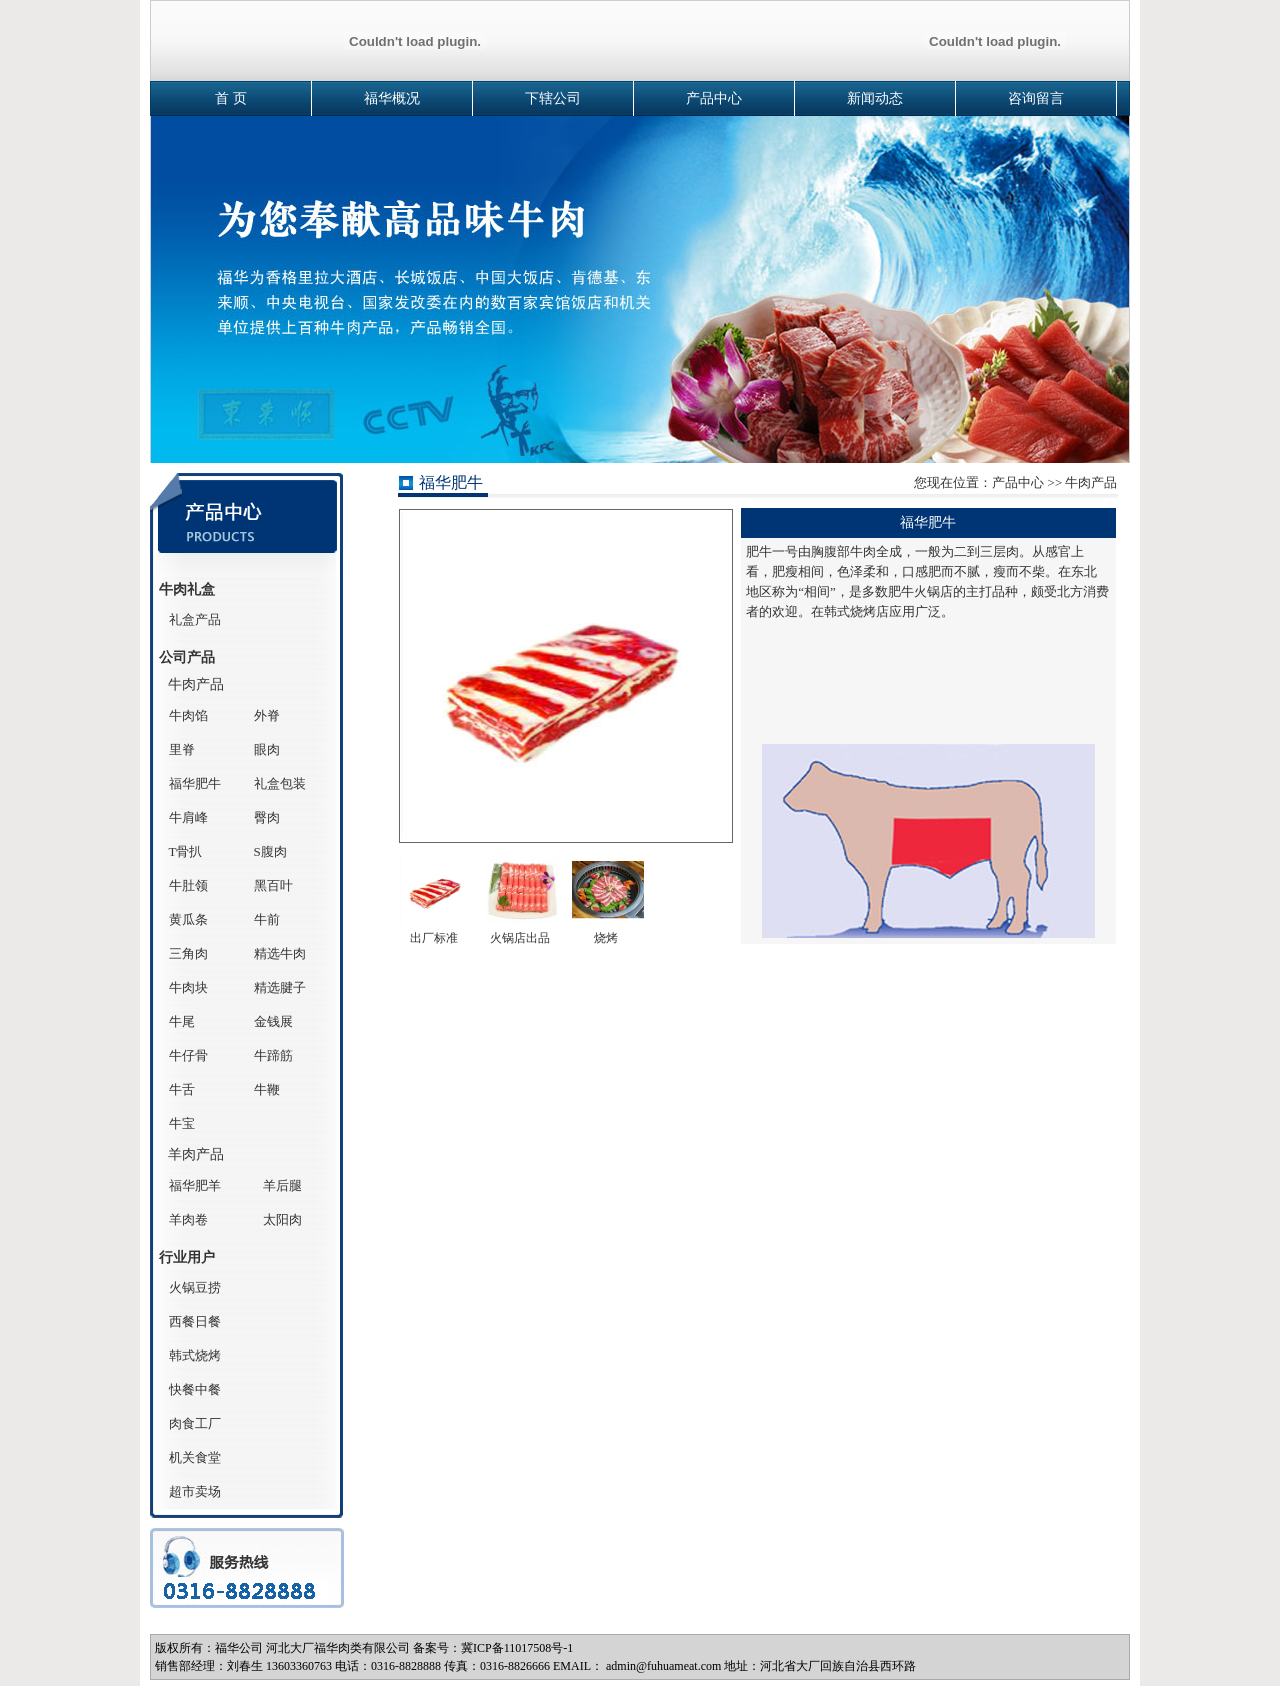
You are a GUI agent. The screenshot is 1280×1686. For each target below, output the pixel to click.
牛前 (267, 919)
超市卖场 (195, 1491)
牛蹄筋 (273, 1055)
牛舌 (182, 1089)
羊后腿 (282, 1185)
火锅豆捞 (195, 1287)
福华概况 (392, 98)
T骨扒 (186, 851)
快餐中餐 (195, 1389)
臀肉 (267, 817)
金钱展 (273, 1021)
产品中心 (714, 98)
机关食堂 (195, 1457)
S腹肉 (270, 851)
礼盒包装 (280, 783)
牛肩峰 (188, 817)
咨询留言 (1036, 98)
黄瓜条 (188, 919)
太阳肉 (282, 1219)
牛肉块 (188, 987)
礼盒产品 (195, 619)
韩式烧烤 (195, 1355)
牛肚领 (188, 885)
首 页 (231, 98)
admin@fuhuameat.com (663, 1666)
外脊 (267, 715)
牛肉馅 (188, 715)
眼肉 (267, 749)
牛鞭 (267, 1089)
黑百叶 (273, 885)
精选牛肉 (280, 953)
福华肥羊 (195, 1185)
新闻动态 (875, 98)
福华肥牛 (195, 783)
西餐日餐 (195, 1321)
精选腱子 (280, 987)
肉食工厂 (195, 1423)
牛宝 (182, 1123)
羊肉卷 (188, 1219)
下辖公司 (553, 98)
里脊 (182, 749)
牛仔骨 (188, 1055)
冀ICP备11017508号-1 (517, 1648)
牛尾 (182, 1021)
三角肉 (188, 953)
